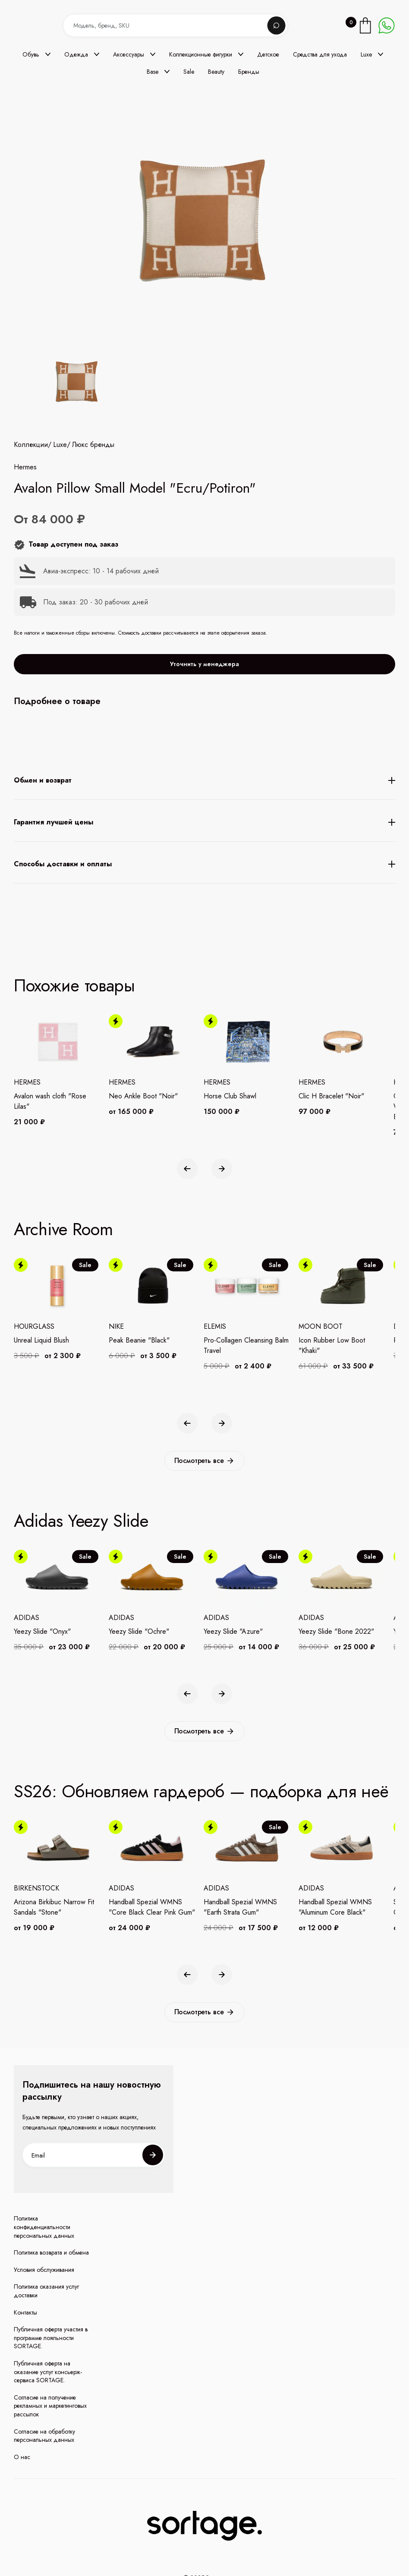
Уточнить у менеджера (204, 734)
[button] (36, 54)
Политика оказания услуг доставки (46, 2291)
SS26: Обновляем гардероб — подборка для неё (201, 1791)
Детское (268, 54)
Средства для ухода (320, 54)
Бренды (248, 71)
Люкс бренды (93, 514)
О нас (22, 2457)
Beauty (216, 71)
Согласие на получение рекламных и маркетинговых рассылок (50, 2406)
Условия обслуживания (44, 2270)
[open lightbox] (75, 383)
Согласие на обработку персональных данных (44, 2436)
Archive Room (63, 1229)
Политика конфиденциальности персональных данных (44, 2226)
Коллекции (31, 514)
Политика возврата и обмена (51, 2253)
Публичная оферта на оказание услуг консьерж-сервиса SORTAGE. (48, 2371)
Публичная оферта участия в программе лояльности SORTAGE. (51, 2337)
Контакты (25, 2313)
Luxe (60, 514)
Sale (188, 71)
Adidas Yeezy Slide (81, 1520)
